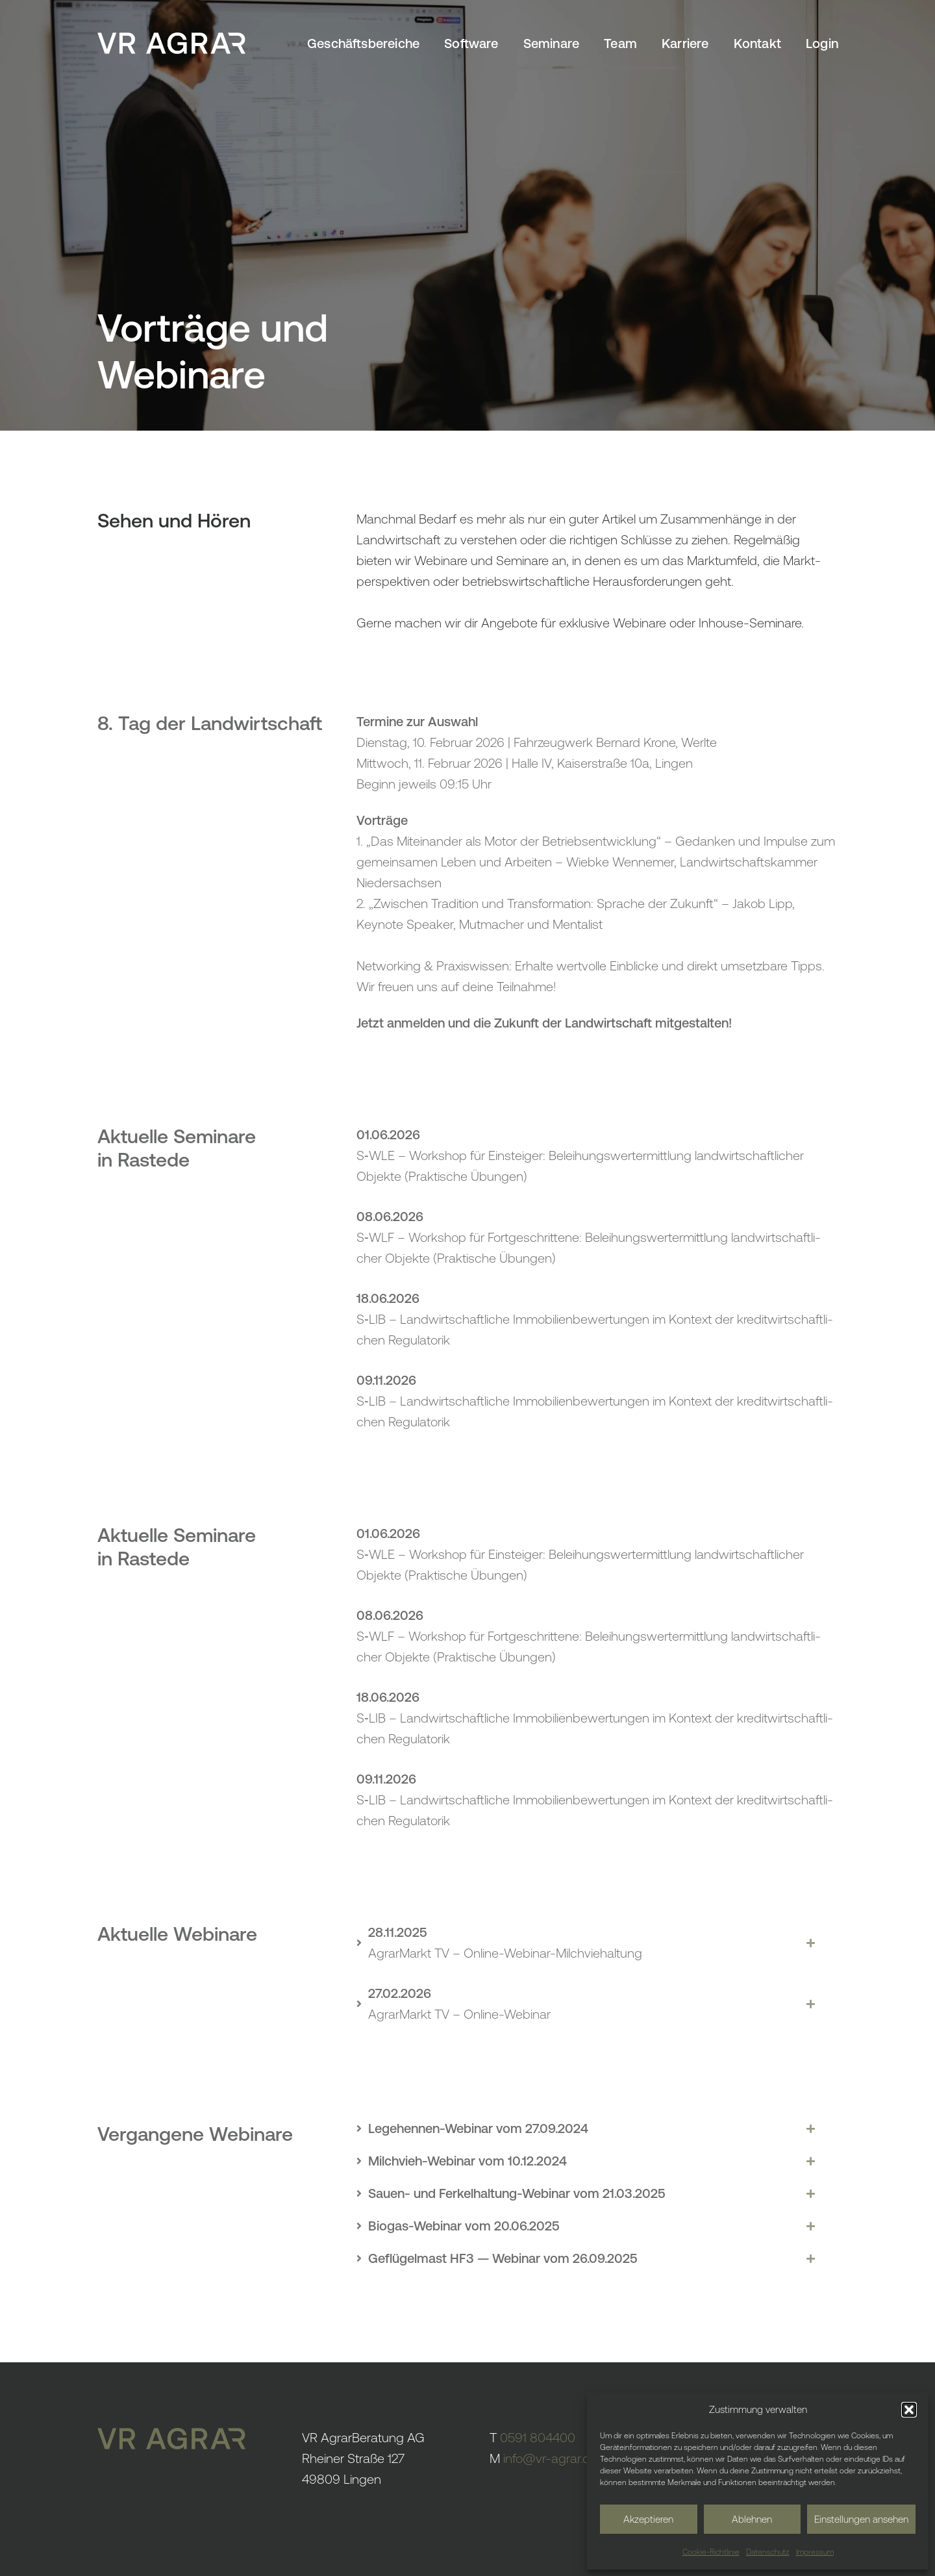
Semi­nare (551, 43)
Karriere (685, 43)
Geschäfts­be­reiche (363, 43)
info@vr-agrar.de (550, 2458)
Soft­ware (471, 43)
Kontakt (757, 43)
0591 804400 (537, 2437)
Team (620, 43)
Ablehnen (752, 2519)
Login (822, 43)
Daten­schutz (768, 2552)
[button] (909, 2409)
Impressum (815, 2552)
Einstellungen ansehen (861, 2519)
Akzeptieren (648, 2519)
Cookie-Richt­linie (711, 2552)
